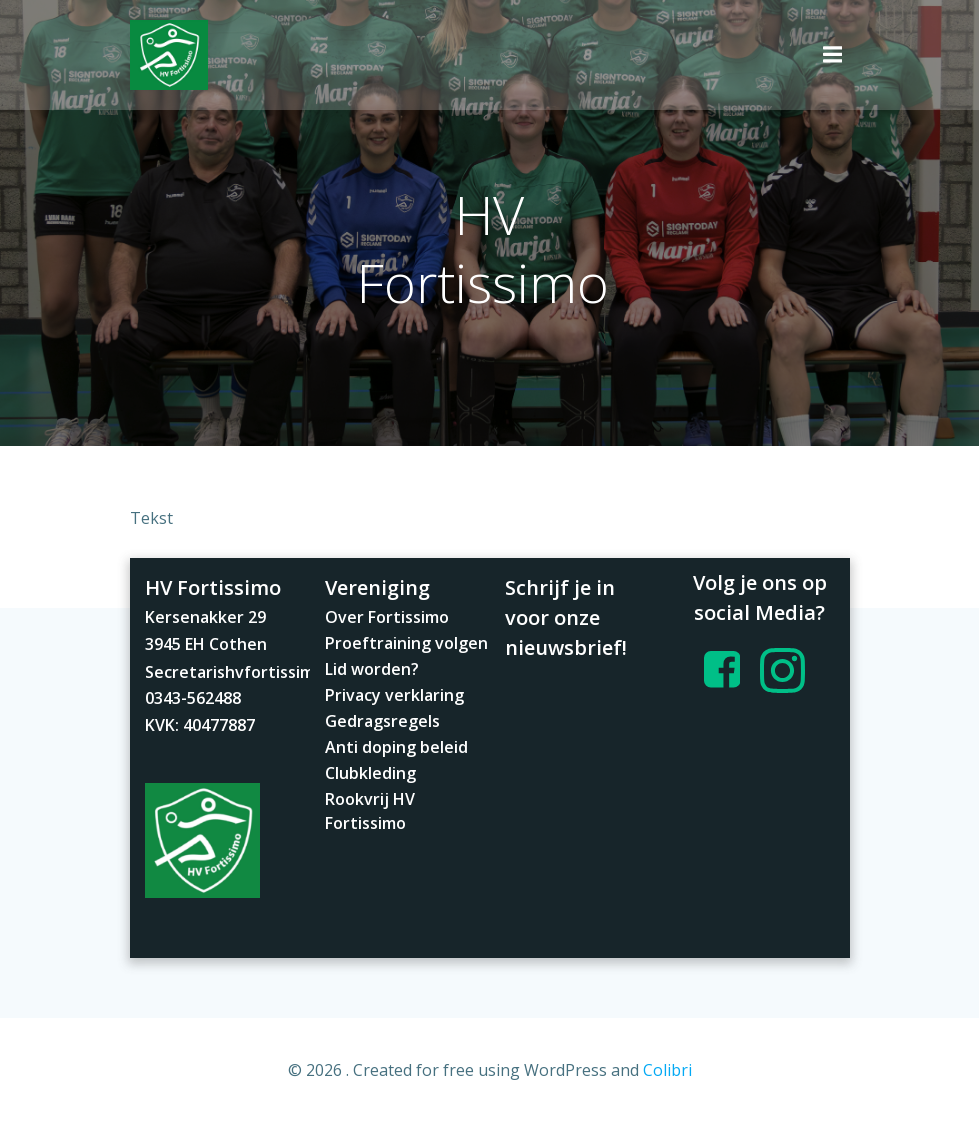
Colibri (667, 1070)
